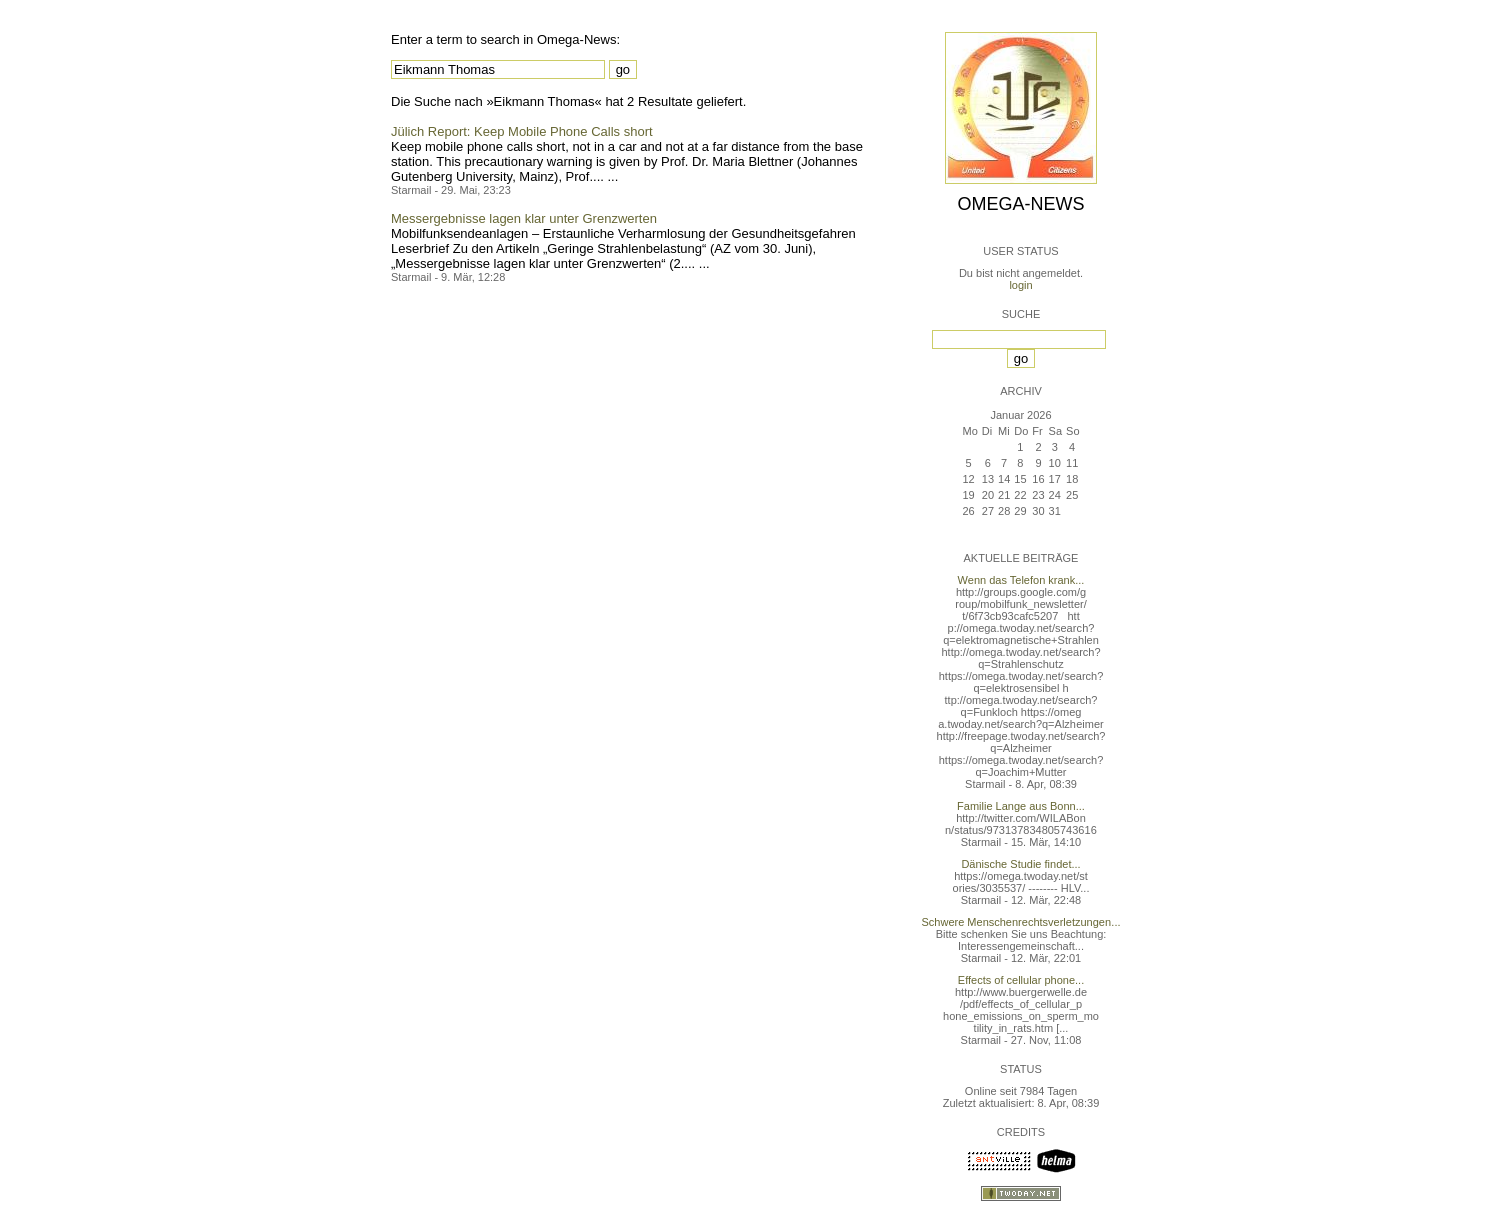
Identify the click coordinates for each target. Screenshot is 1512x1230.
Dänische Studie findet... (1020, 864)
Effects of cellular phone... (1021, 980)
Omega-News (1020, 204)
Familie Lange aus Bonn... (1021, 806)
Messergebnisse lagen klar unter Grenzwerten (524, 218)
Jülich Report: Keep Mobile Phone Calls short (522, 131)
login (1020, 285)
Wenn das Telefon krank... (1021, 580)
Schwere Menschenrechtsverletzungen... (1021, 922)
